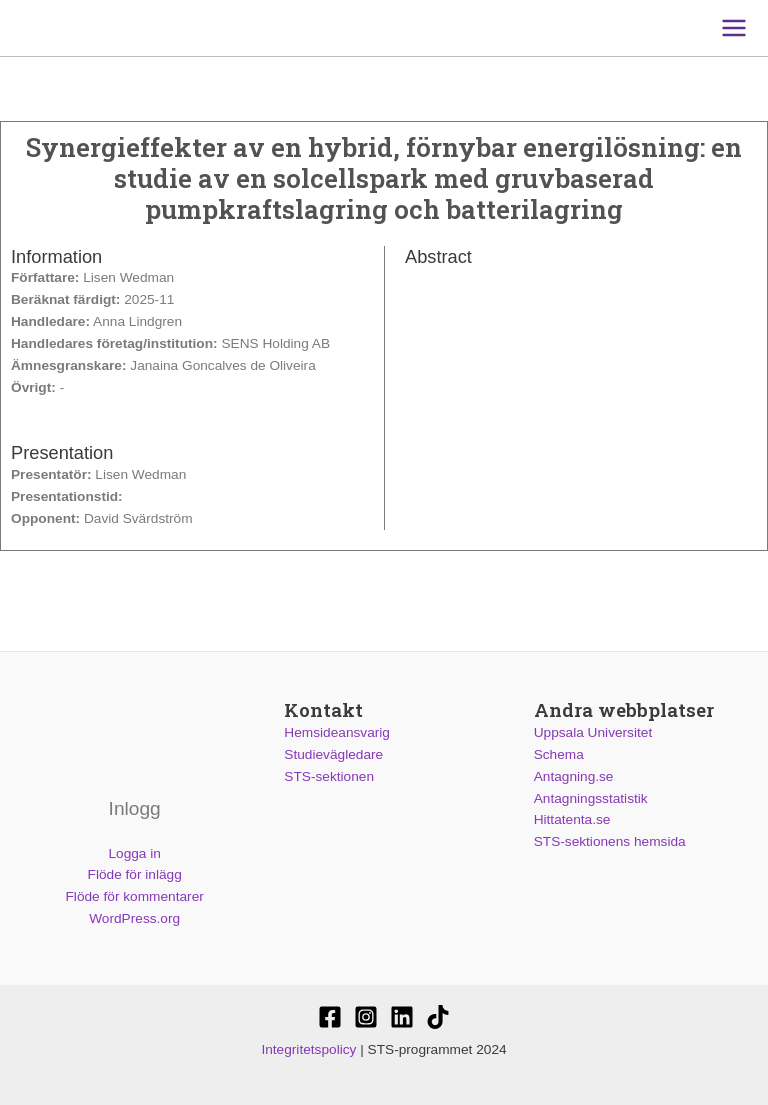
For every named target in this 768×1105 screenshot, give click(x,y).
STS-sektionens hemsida (610, 841)
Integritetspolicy (308, 1049)
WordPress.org (134, 918)
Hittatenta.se (572, 819)
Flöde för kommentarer (135, 896)
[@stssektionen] (366, 1017)
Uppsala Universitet (593, 732)
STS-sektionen (329, 776)
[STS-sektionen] (330, 1017)
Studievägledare (333, 754)
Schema (559, 754)
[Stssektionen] (438, 1017)
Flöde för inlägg (135, 874)
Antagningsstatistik (591, 798)
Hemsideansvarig (337, 732)
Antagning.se (574, 776)
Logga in (134, 853)
